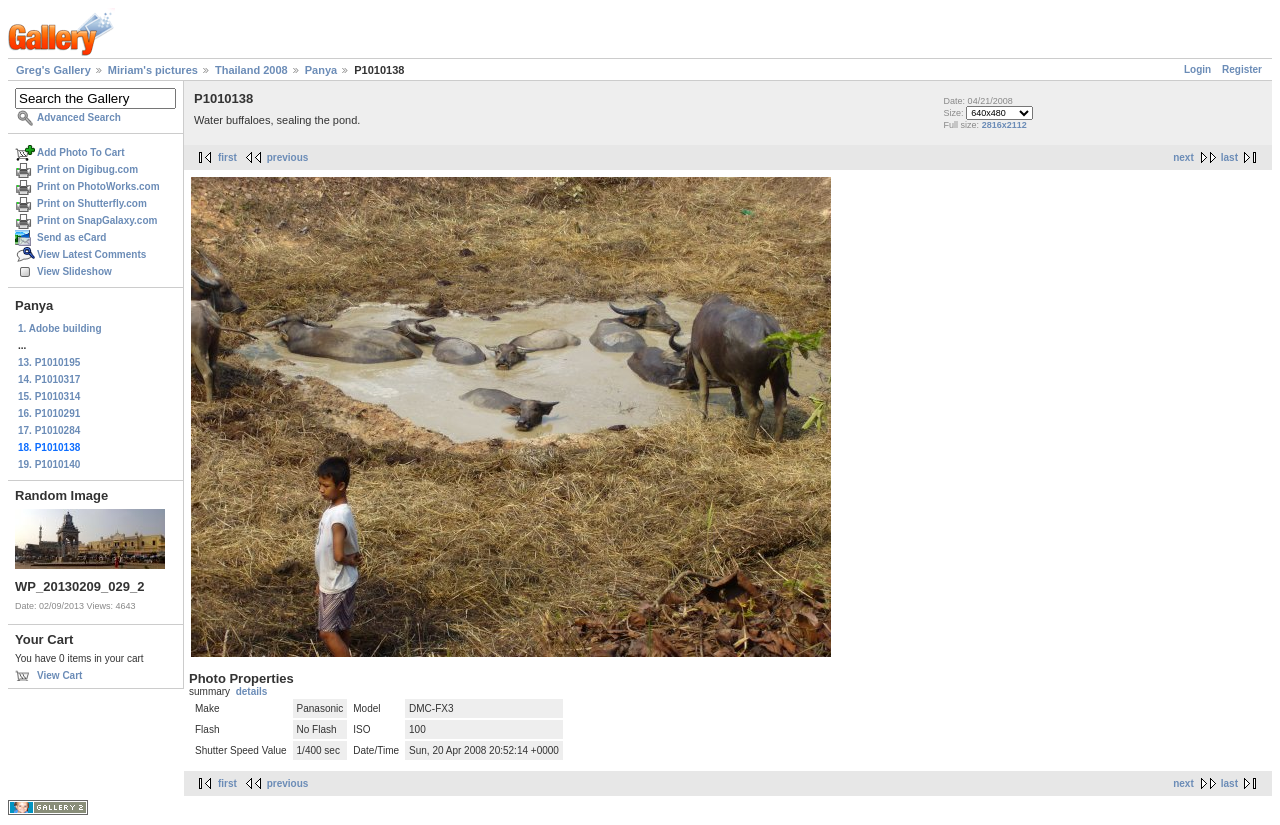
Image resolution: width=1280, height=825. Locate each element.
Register (1242, 69)
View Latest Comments (91, 254)
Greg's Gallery (53, 70)
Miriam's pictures (153, 70)
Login (1197, 69)
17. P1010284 (49, 430)
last (1229, 157)
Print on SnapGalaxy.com (97, 220)
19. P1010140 (49, 464)
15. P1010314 (49, 396)
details (252, 691)
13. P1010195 (49, 362)
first (227, 157)
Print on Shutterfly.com (92, 203)
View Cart (59, 675)
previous (288, 157)
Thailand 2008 (251, 70)
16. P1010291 (49, 413)
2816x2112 (1004, 125)
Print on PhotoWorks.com (98, 186)
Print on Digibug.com (87, 169)
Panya (321, 70)
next (1183, 157)
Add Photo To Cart (81, 152)
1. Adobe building (60, 328)
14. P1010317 (49, 379)
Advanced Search (79, 117)
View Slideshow (74, 271)
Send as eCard (71, 237)
